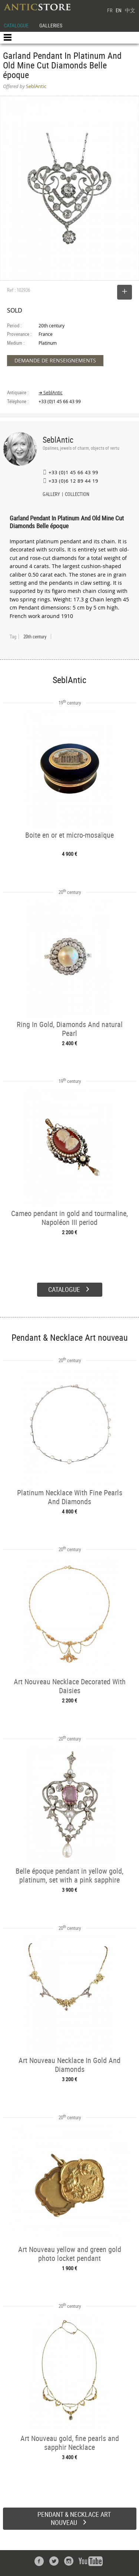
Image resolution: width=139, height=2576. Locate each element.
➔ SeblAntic (51, 392)
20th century (34, 636)
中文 (130, 10)
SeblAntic (58, 439)
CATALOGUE (16, 25)
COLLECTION (77, 494)
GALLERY (51, 494)
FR (109, 10)
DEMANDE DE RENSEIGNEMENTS (55, 360)
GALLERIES (50, 25)
